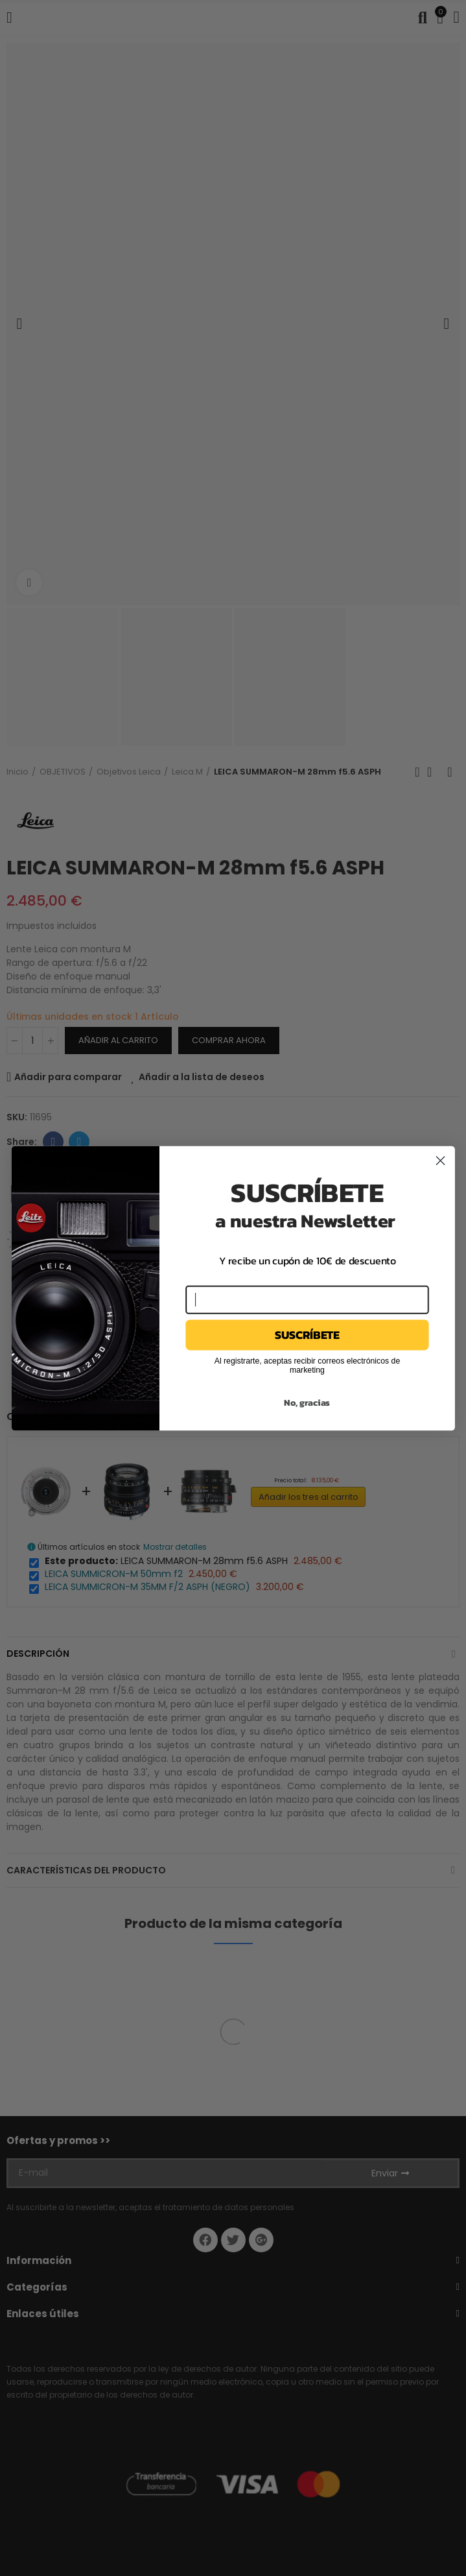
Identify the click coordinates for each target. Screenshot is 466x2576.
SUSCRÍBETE (307, 1334)
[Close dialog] (440, 1160)
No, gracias (307, 1401)
